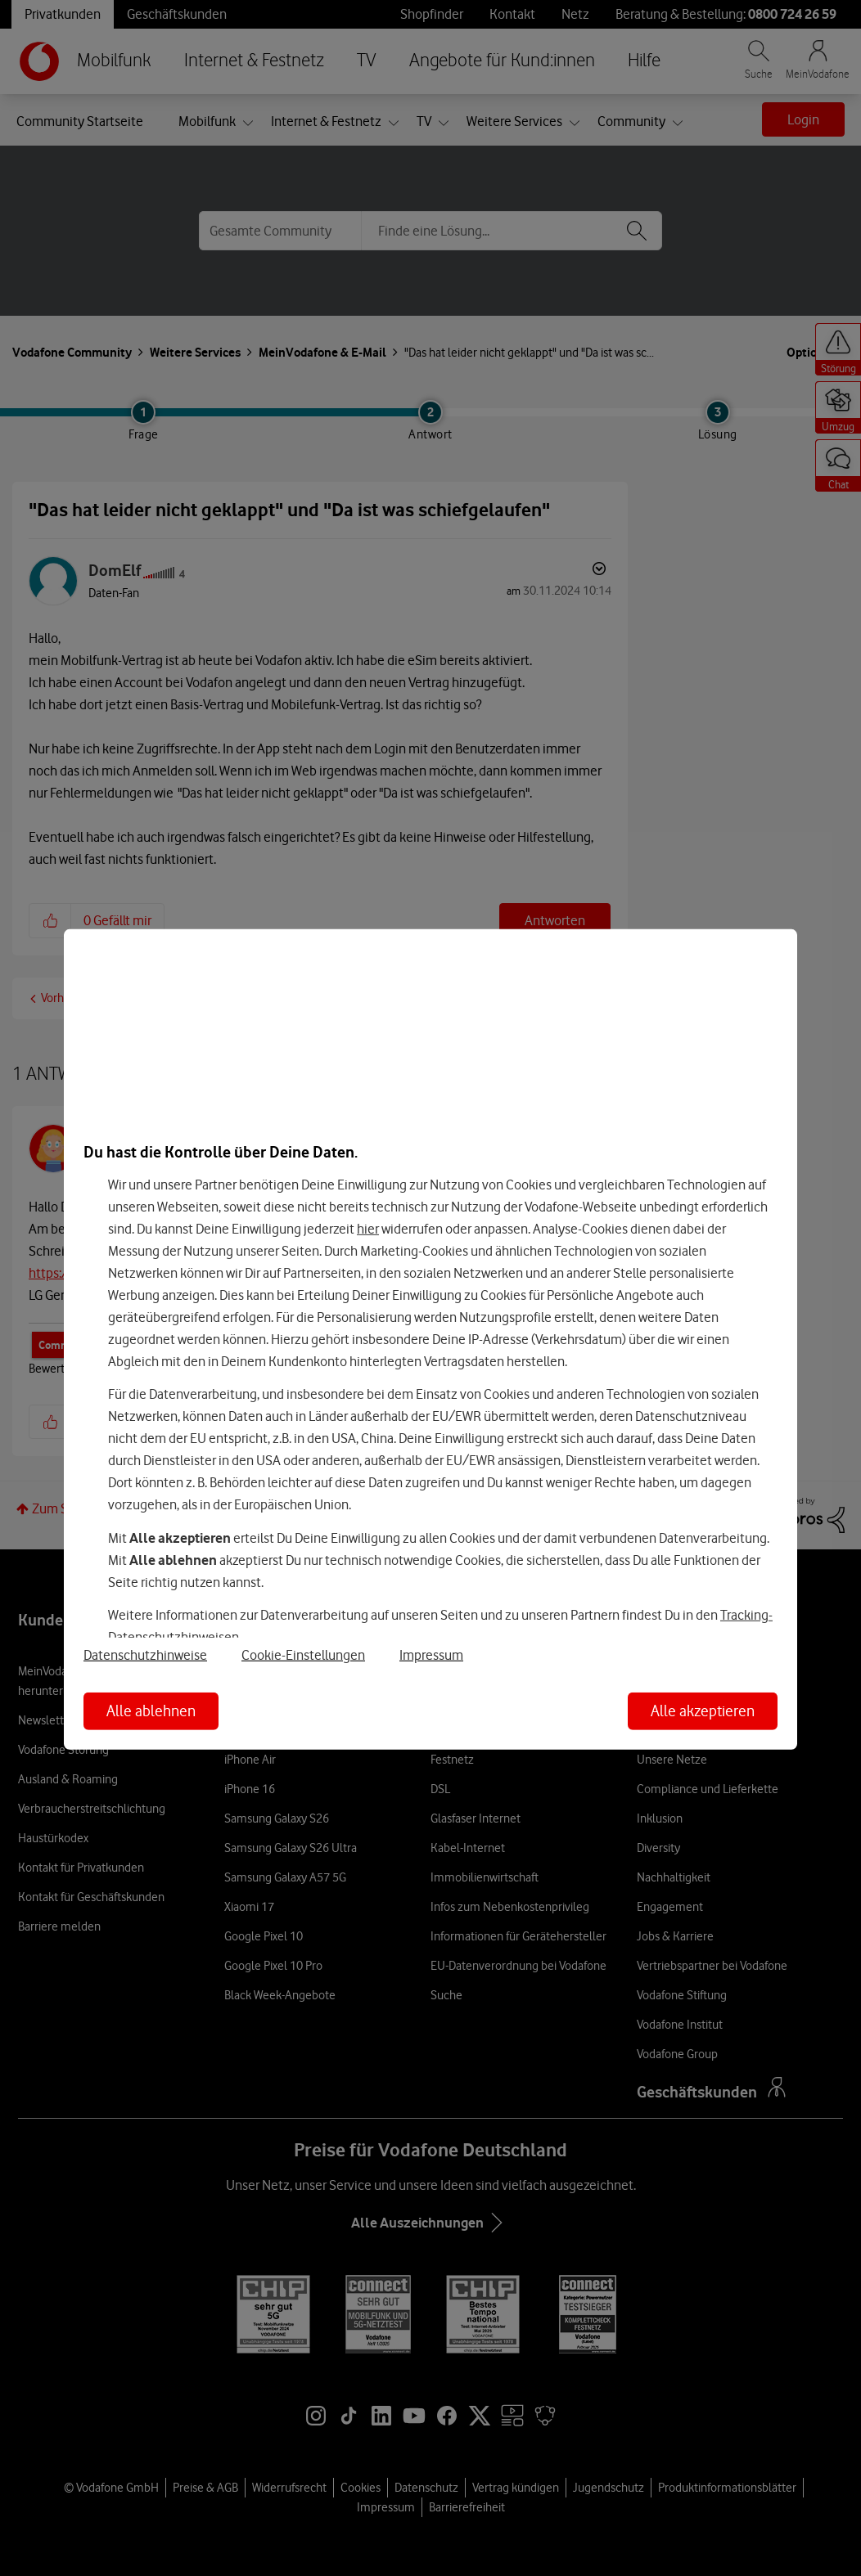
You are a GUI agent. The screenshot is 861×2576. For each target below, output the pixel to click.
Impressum (431, 1655)
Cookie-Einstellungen (303, 1655)
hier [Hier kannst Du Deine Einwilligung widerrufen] (368, 1229)
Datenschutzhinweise (145, 1655)
